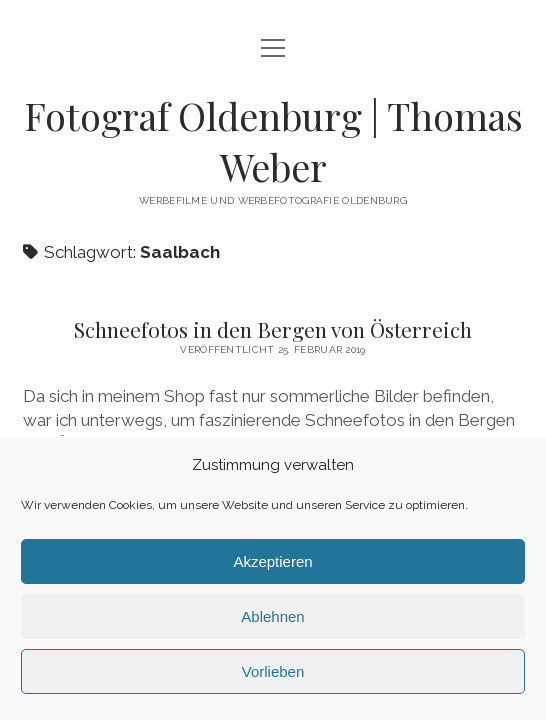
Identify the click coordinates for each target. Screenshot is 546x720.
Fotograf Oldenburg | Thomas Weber (273, 141)
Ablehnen (272, 616)
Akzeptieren (272, 561)
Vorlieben (273, 671)
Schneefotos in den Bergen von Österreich (273, 329)
